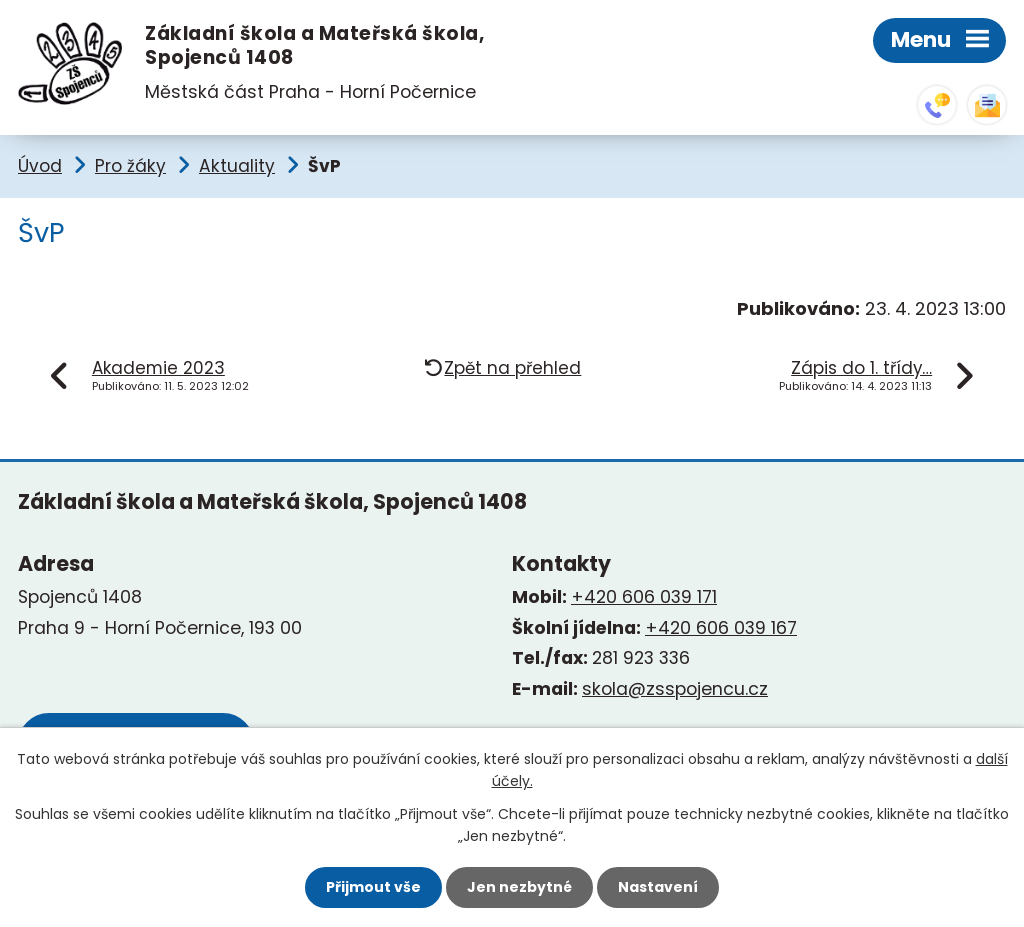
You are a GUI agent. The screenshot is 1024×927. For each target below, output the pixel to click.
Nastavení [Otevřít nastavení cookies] (658, 887)
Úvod (40, 166)
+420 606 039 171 (644, 597)
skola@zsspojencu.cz (987, 105)
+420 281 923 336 (937, 105)
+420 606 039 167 (721, 628)
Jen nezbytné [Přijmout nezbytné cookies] (519, 887)
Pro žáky (130, 166)
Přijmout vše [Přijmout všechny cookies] (373, 887)
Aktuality (237, 166)
